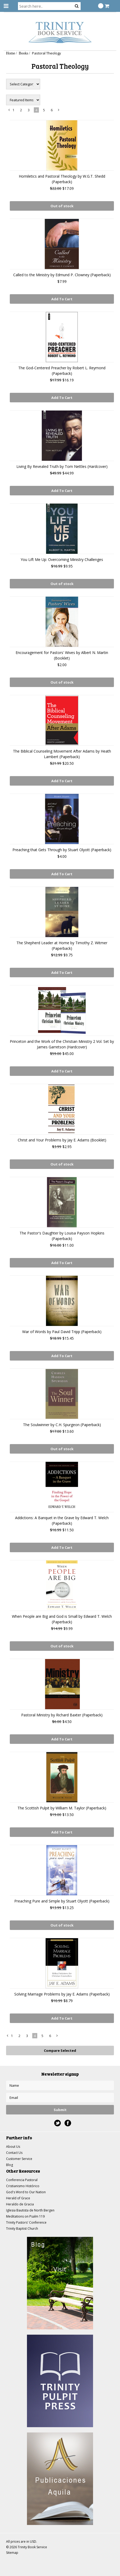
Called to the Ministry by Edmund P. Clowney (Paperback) (62, 274)
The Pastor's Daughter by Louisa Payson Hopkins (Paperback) (62, 1236)
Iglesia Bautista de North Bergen (30, 2210)
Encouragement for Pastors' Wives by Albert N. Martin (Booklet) (62, 655)
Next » (58, 111)
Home (10, 53)
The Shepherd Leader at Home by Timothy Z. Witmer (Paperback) (61, 945)
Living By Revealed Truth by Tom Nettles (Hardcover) (62, 466)
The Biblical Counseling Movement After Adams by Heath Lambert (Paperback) (62, 754)
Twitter (57, 2123)
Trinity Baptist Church (22, 2228)
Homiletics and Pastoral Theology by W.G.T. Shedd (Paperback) (62, 179)
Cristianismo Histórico (22, 2186)
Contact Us (14, 2152)
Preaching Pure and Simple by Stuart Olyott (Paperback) (61, 1901)
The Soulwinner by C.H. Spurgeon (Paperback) (62, 1424)
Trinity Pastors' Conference (26, 2222)
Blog (9, 2165)
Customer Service (19, 2158)
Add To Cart (61, 299)
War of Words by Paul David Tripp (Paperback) (61, 1331)
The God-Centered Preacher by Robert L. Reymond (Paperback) (61, 370)
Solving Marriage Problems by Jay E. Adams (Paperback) (62, 1994)
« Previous (9, 111)
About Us (13, 2146)
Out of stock (61, 206)
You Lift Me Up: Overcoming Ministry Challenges (62, 559)
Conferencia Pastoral (22, 2180)
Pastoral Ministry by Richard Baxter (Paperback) (62, 1714)
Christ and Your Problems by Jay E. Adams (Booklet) (62, 1139)
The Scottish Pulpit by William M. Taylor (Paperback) (61, 1807)
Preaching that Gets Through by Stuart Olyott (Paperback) (61, 849)
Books (23, 53)
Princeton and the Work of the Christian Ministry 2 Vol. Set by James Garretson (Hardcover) (62, 1044)
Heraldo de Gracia (20, 2204)
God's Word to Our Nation (26, 2192)
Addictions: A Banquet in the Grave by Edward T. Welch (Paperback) (62, 1520)
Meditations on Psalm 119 (25, 2216)
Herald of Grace (18, 2198)
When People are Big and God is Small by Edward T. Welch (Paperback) (62, 1619)
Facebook (67, 2123)
